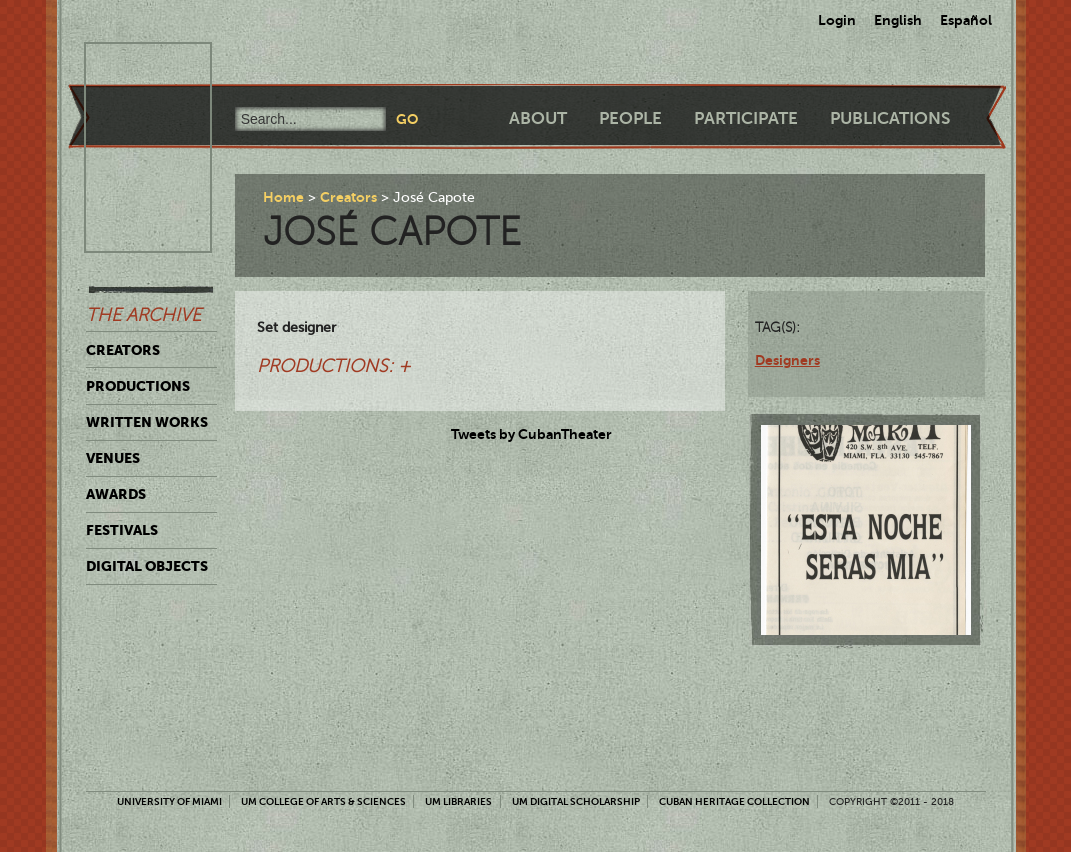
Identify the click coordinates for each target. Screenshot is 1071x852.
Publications (890, 118)
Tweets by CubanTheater (531, 434)
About (538, 118)
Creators (123, 350)
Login (837, 20)
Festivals (122, 530)
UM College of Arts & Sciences (323, 801)
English (898, 20)
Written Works (147, 422)
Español (966, 20)
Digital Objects (147, 566)
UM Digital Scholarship (576, 801)
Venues (113, 458)
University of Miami (169, 801)
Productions (138, 386)
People (630, 118)
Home (283, 197)
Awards (116, 494)
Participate (746, 118)
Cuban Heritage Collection (734, 801)
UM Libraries (458, 801)
